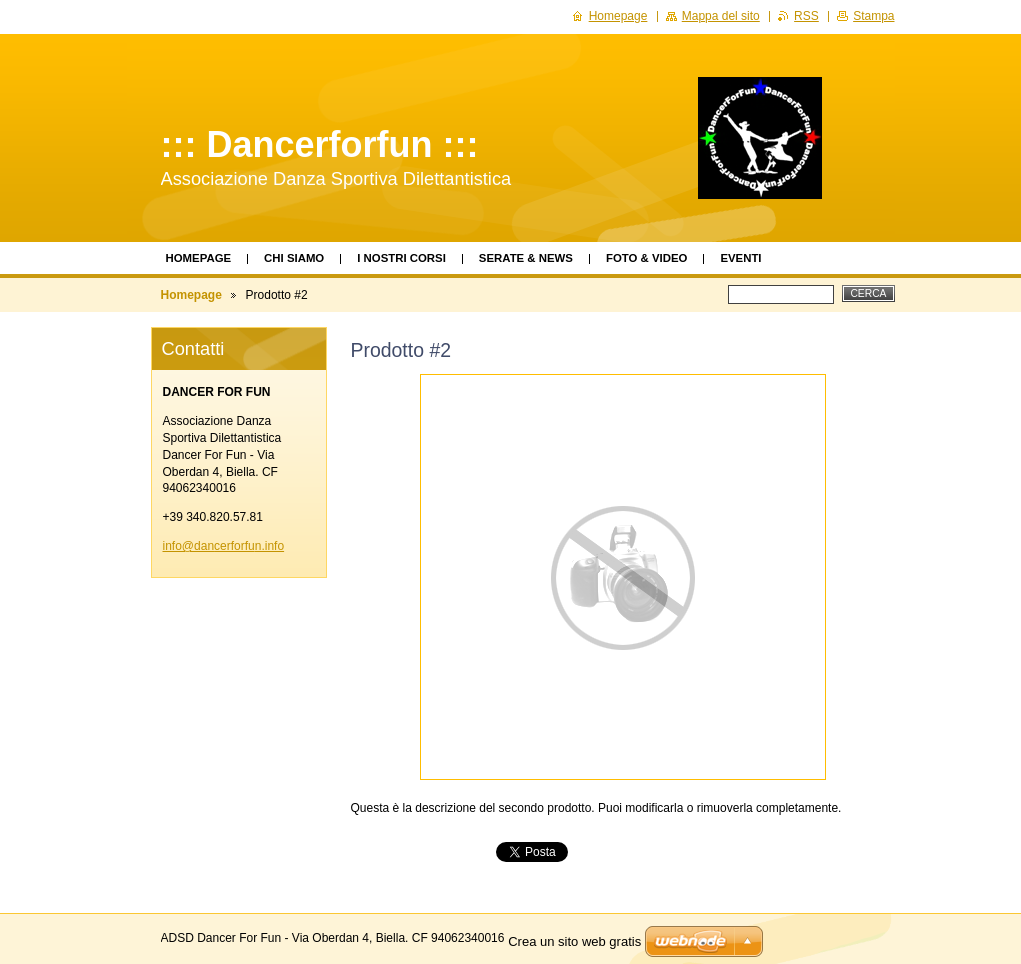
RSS (806, 16)
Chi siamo (294, 258)
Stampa (873, 16)
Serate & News (526, 258)
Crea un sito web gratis (574, 941)
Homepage (199, 258)
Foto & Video (646, 258)
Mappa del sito (721, 16)
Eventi (740, 258)
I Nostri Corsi (401, 258)
